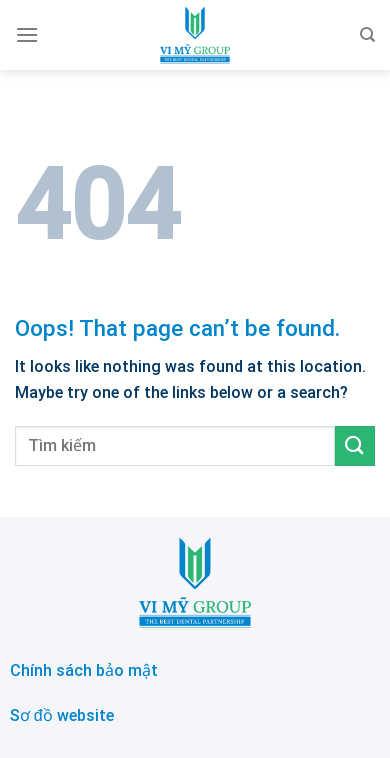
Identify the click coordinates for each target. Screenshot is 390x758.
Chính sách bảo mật (84, 670)
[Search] (367, 35)
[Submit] (355, 445)
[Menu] (27, 34)
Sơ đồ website (62, 715)
